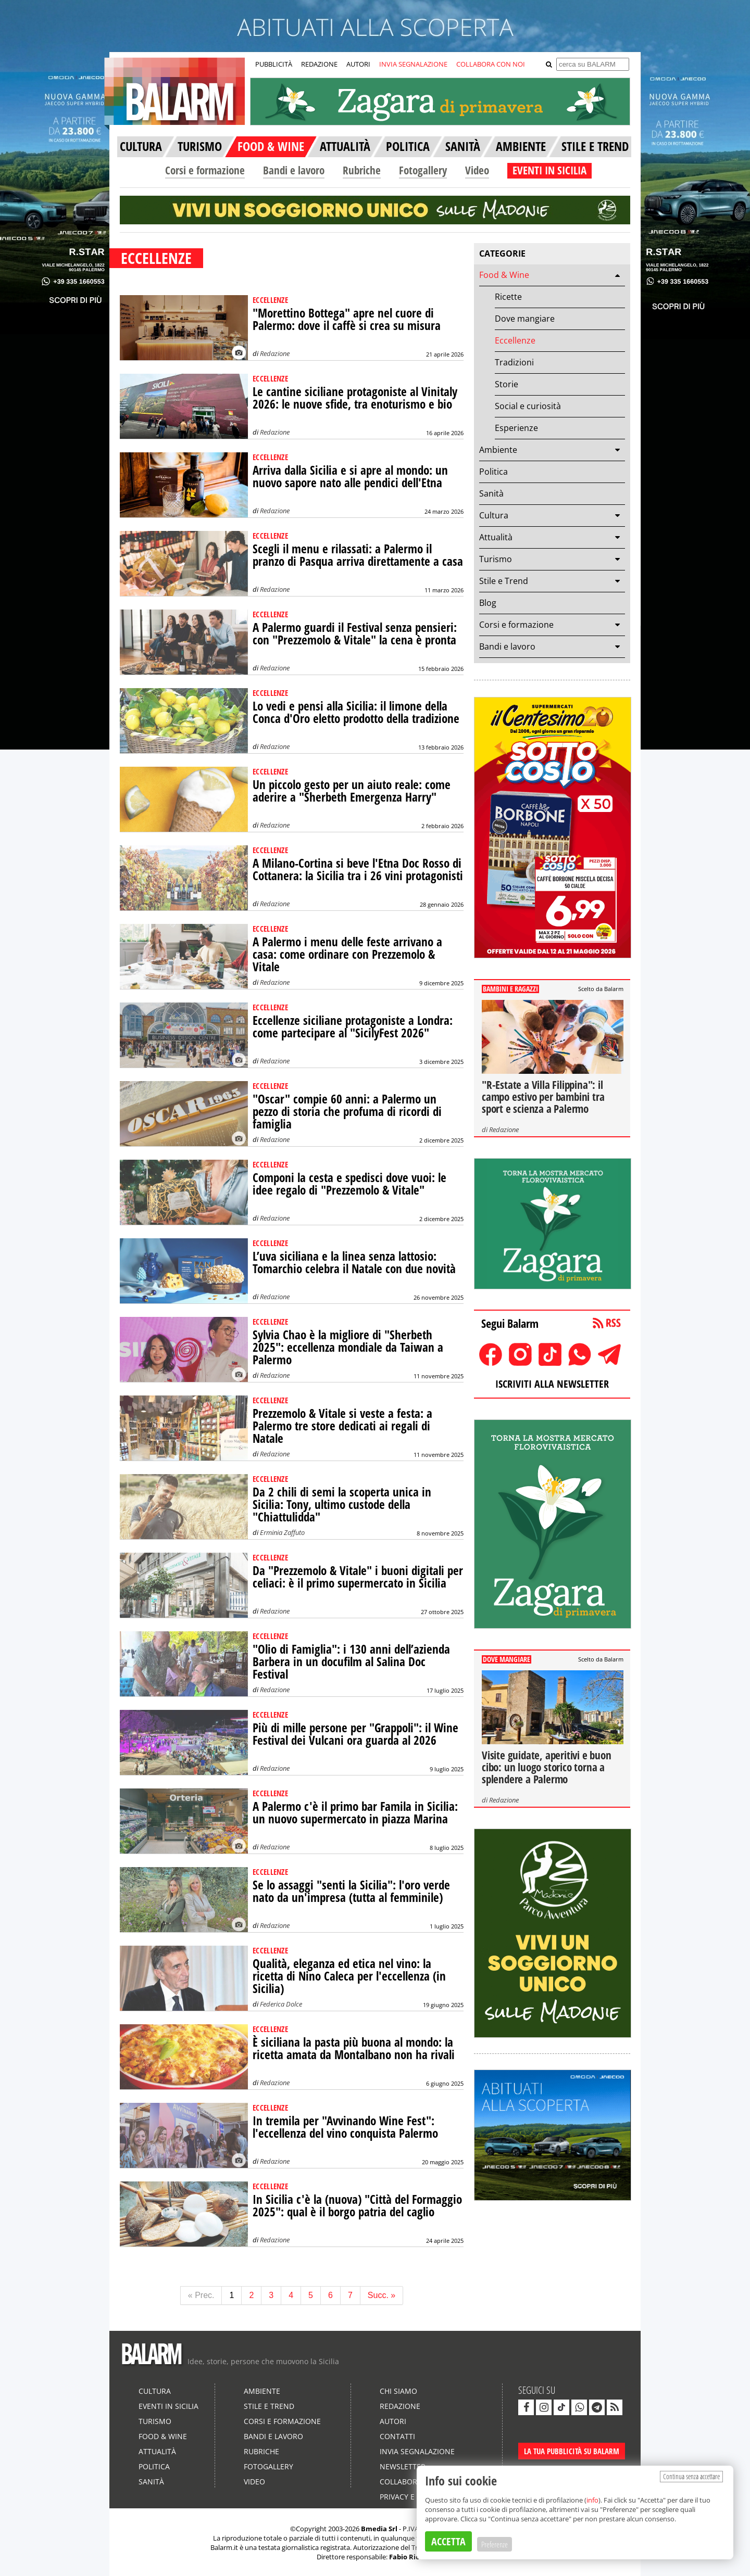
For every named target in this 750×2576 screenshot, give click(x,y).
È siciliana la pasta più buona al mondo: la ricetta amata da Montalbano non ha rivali (354, 2048)
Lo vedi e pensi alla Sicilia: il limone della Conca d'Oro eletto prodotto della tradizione (356, 712)
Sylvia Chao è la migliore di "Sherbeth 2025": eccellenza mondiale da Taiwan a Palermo (348, 1347)
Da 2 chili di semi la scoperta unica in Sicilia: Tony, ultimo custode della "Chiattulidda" (342, 1504)
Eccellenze (515, 340)
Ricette (508, 296)
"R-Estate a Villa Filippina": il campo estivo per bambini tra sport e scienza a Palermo (543, 1096)
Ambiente (498, 449)
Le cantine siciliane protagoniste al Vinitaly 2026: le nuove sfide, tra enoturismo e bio (355, 398)
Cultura (493, 515)
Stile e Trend (503, 581)
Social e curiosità (528, 406)
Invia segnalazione (417, 2451)
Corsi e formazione (205, 170)
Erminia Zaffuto (282, 1532)
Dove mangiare (525, 318)
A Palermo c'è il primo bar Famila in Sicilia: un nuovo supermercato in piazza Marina (355, 1812)
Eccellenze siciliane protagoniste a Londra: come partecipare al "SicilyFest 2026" (353, 1026)
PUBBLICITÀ (273, 64)
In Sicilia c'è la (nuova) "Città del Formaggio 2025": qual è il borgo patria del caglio (357, 2205)
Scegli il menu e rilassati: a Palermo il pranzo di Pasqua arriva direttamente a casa (358, 555)
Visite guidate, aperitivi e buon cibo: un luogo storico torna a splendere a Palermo (546, 1767)
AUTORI (358, 64)
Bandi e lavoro (293, 170)
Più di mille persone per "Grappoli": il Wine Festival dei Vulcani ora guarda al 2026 (355, 1734)
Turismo (495, 559)
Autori (393, 2421)
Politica (493, 471)
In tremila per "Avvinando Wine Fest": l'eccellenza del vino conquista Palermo (345, 2127)
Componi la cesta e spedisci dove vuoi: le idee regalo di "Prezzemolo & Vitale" (349, 1184)
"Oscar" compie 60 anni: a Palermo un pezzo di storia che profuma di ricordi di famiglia (347, 1111)
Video (477, 170)
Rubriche (362, 170)
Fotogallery (423, 170)
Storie (506, 384)
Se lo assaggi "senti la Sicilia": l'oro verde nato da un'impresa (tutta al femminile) (351, 1891)
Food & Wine (504, 275)
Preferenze (494, 2544)
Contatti (397, 2436)
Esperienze (516, 428)
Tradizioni (514, 362)
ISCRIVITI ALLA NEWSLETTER (552, 1384)
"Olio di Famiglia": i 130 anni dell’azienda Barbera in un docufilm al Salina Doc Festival (351, 1661)
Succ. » (381, 2295)
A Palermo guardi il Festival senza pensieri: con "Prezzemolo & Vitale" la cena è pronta (355, 633)
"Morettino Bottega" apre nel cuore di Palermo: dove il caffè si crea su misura (347, 319)
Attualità (495, 537)
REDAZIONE (319, 64)
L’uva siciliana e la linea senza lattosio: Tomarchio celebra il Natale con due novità (354, 1262)
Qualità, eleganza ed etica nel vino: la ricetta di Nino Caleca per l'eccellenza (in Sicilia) (349, 1976)
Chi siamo (398, 2391)
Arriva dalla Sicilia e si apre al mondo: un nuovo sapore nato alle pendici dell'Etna (350, 476)
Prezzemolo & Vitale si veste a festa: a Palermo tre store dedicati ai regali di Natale (342, 1425)
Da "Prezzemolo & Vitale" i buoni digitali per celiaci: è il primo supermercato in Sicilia (358, 1577)
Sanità (491, 493)
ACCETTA (448, 2541)
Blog (487, 602)
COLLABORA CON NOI (490, 64)
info (592, 2500)
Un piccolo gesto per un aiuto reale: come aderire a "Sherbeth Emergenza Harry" (352, 791)
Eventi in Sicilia (168, 2406)
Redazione (275, 353)
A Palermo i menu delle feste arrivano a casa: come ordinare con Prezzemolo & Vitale (347, 954)
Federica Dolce (281, 2004)
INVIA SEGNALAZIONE (413, 64)
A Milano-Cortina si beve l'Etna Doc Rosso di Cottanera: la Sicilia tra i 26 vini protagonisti (358, 869)
